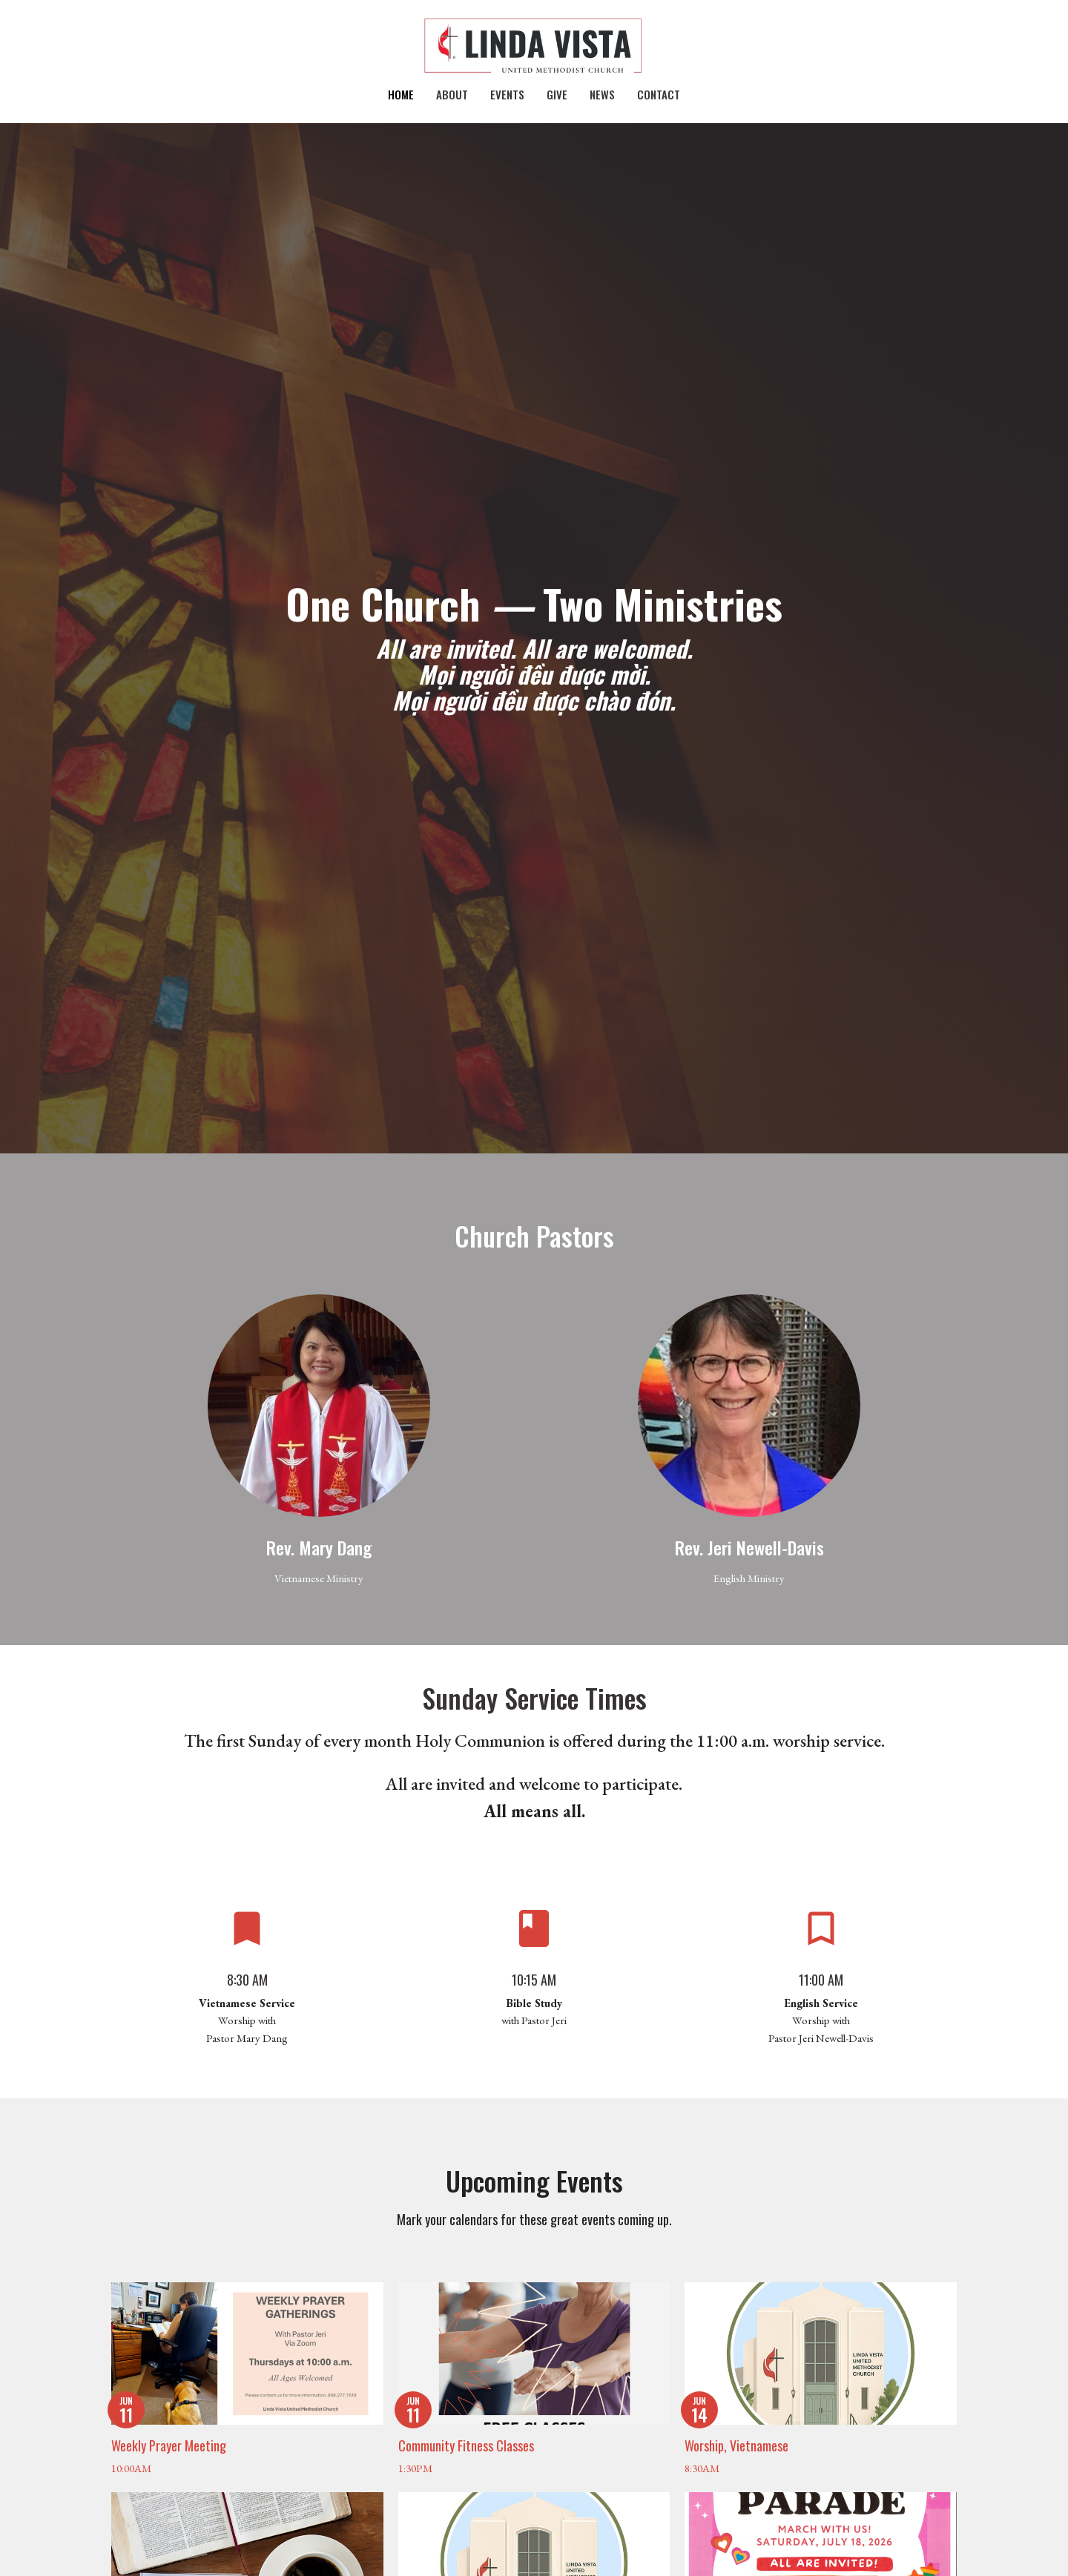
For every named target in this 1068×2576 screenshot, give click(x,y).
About (452, 94)
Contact (658, 94)
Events (507, 94)
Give (557, 94)
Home (401, 94)
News (602, 94)
